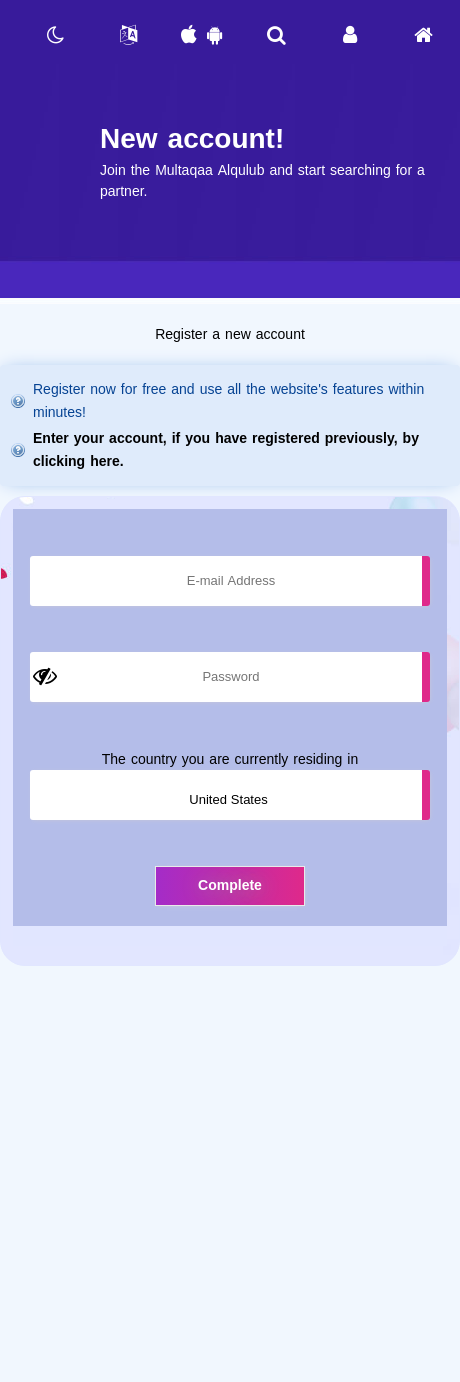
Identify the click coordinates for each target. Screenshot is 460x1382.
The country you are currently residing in (230, 759)
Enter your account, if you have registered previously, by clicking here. (226, 450)
